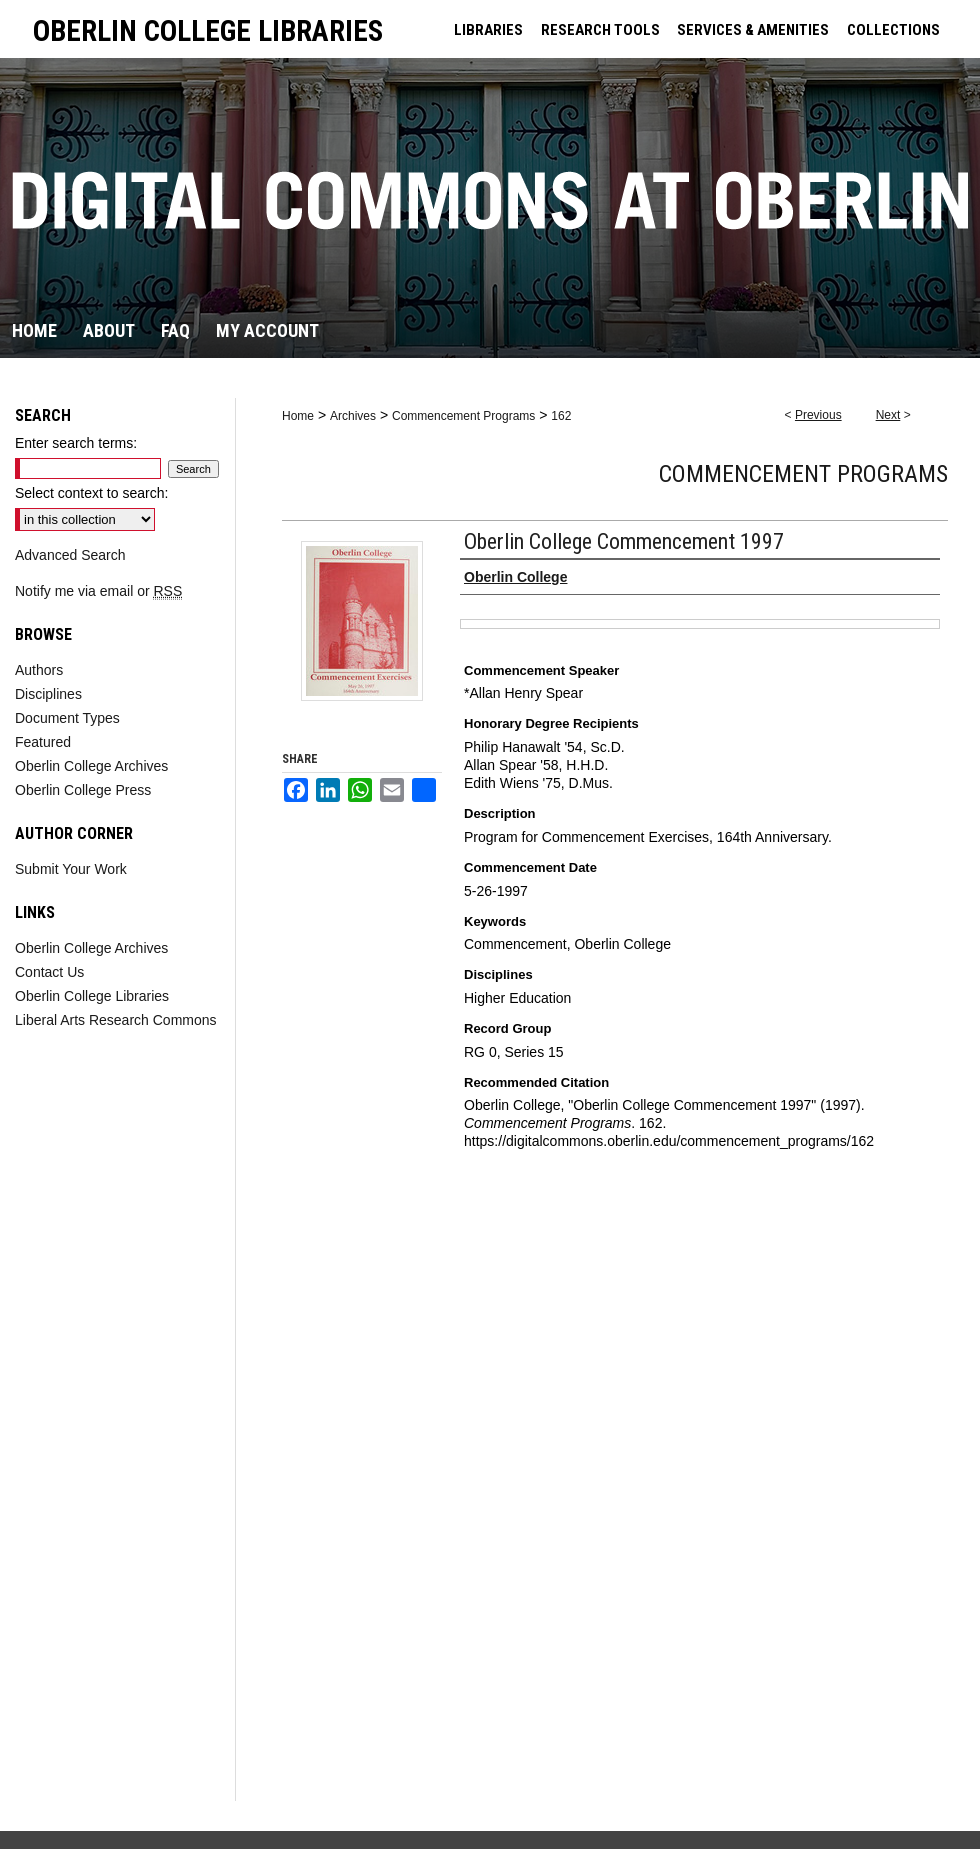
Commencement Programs (463, 416)
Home (298, 416)
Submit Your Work (71, 869)
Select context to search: (91, 493)
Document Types (67, 718)
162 (561, 416)
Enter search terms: (76, 443)
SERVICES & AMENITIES (753, 30)
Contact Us (49, 972)
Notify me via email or (98, 591)
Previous (818, 415)
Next (888, 415)
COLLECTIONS (893, 30)
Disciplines (48, 694)
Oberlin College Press (83, 790)
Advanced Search (70, 555)
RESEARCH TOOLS (600, 30)
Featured (43, 742)
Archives (353, 416)
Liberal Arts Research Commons (116, 1020)
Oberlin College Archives (91, 766)
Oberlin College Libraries (92, 996)
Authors (39, 670)
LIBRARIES (488, 30)
